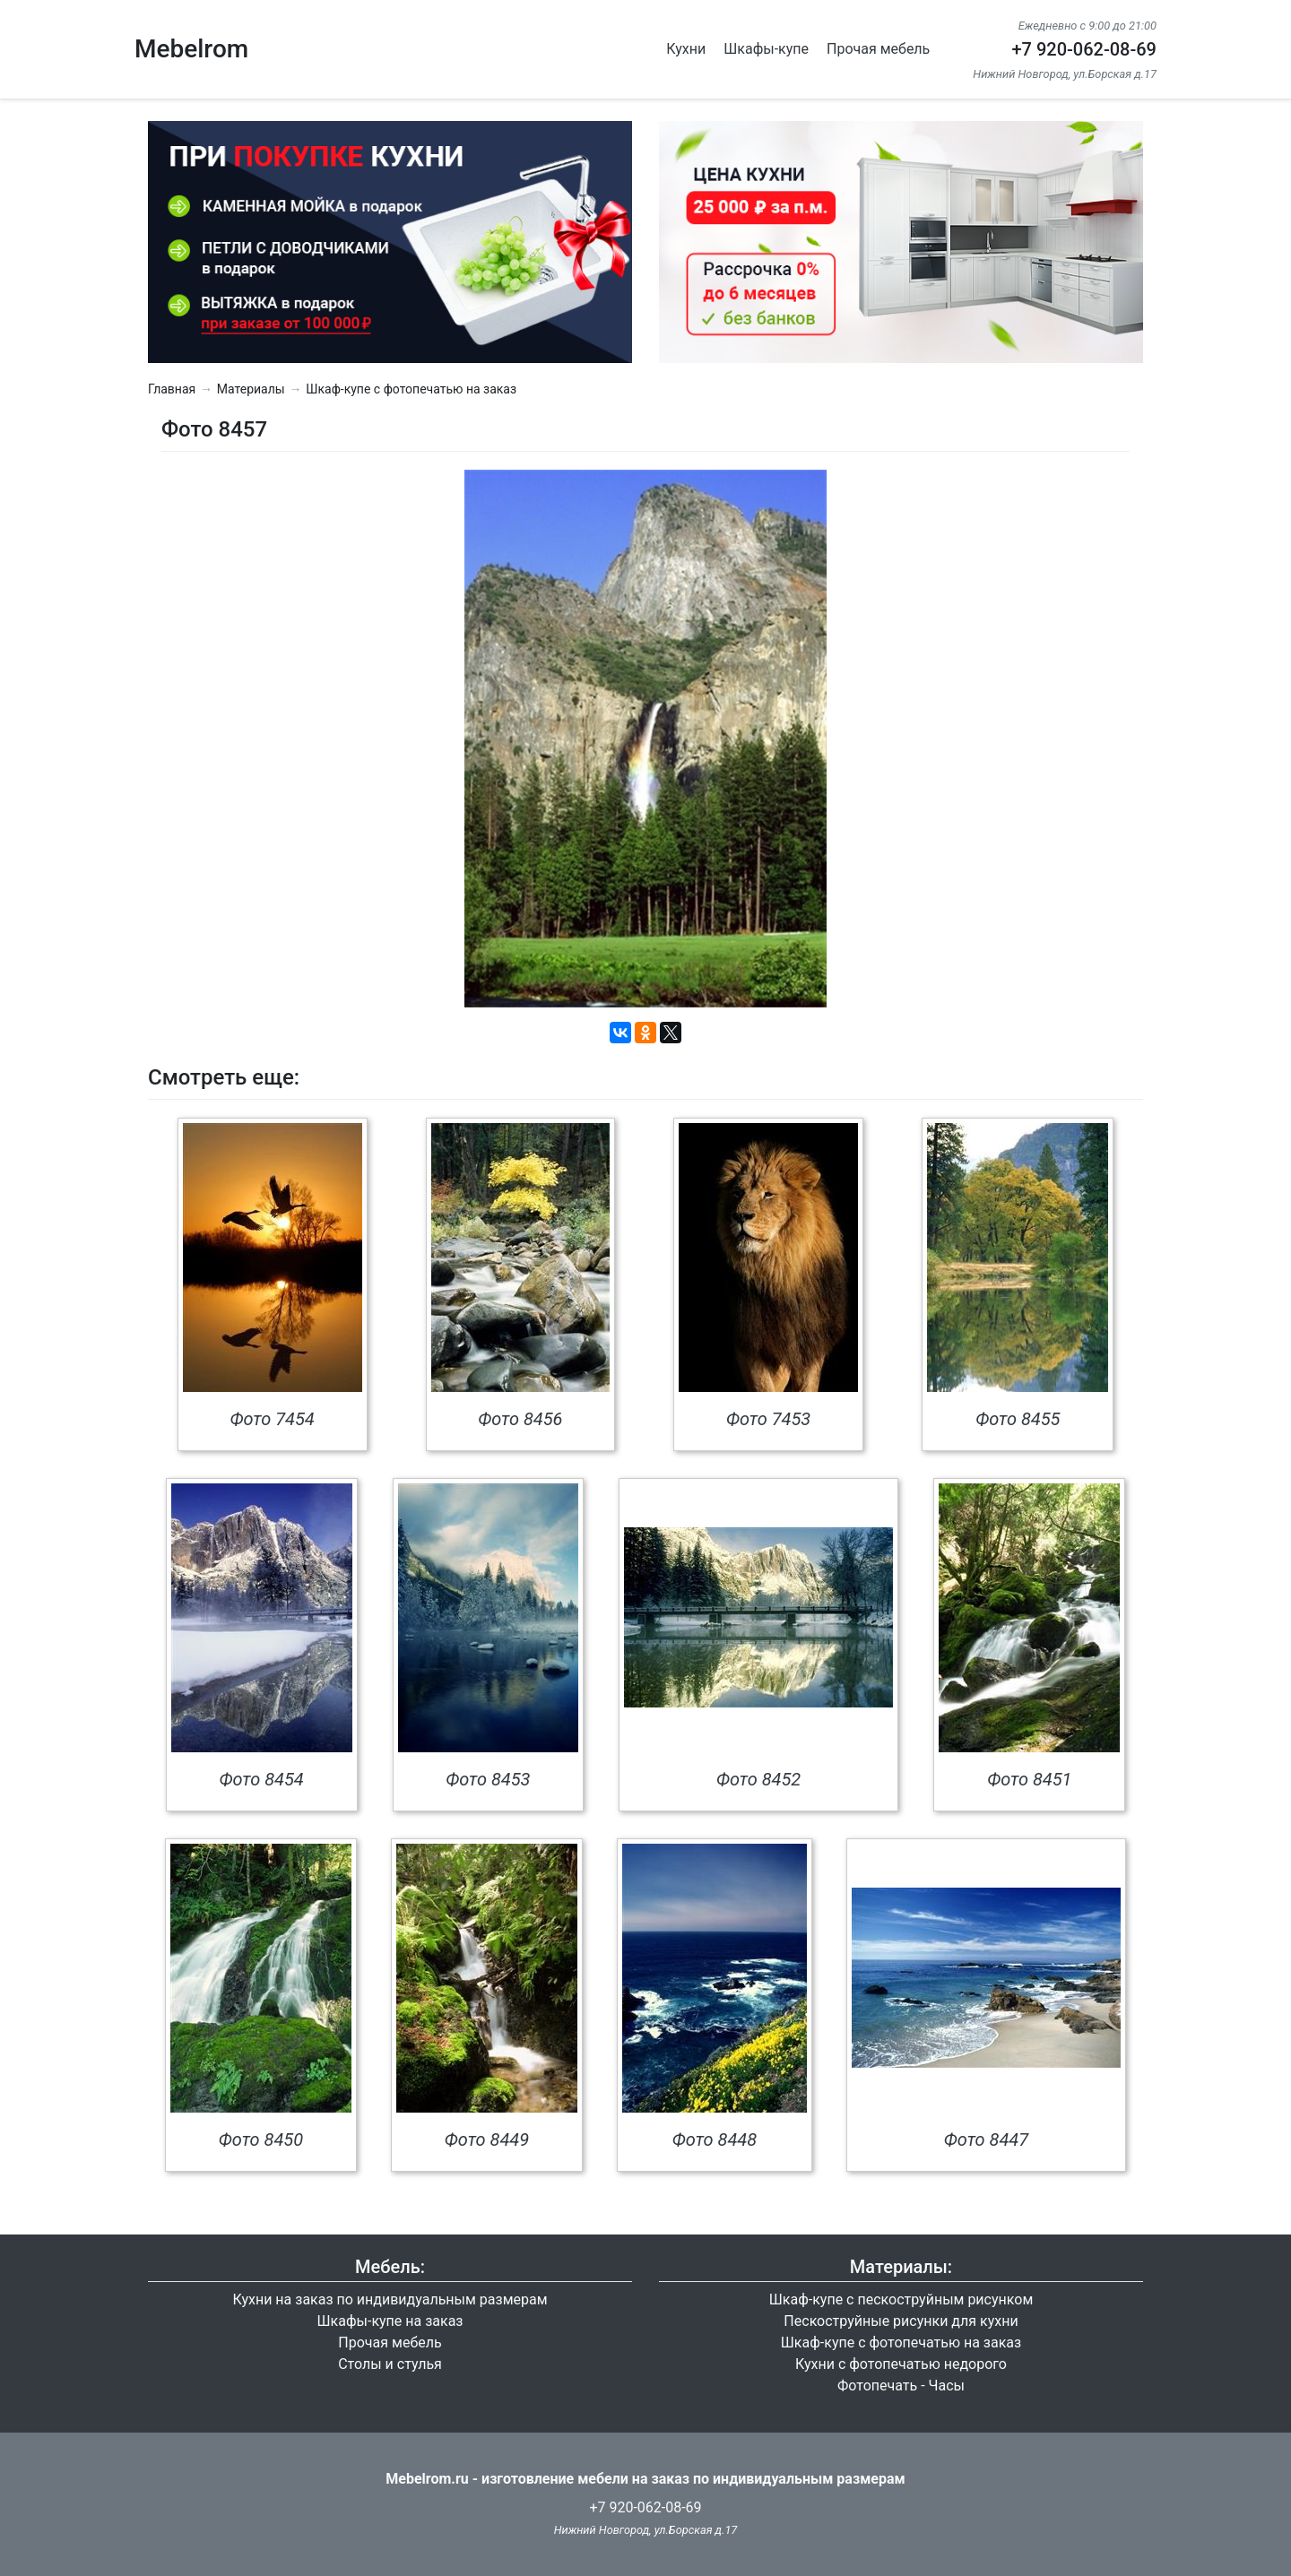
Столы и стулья (390, 2364)
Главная (171, 389)
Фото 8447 (986, 2139)
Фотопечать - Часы (901, 2385)
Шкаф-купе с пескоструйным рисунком (901, 2299)
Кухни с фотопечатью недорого (901, 2364)
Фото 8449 (487, 2139)
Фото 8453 (488, 1779)
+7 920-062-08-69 (1084, 49)
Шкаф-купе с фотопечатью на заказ (411, 389)
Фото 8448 (714, 2139)
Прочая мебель (878, 48)
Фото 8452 (758, 1779)
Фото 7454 (272, 1419)
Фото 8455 (1017, 1419)
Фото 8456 (520, 1419)
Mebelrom (191, 49)
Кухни (686, 48)
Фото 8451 (1029, 1779)
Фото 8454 (261, 1779)
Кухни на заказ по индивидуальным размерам (389, 2299)
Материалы (251, 389)
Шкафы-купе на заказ (390, 2321)
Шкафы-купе (766, 48)
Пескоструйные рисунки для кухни (901, 2321)
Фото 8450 (261, 2139)
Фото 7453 (768, 1419)
